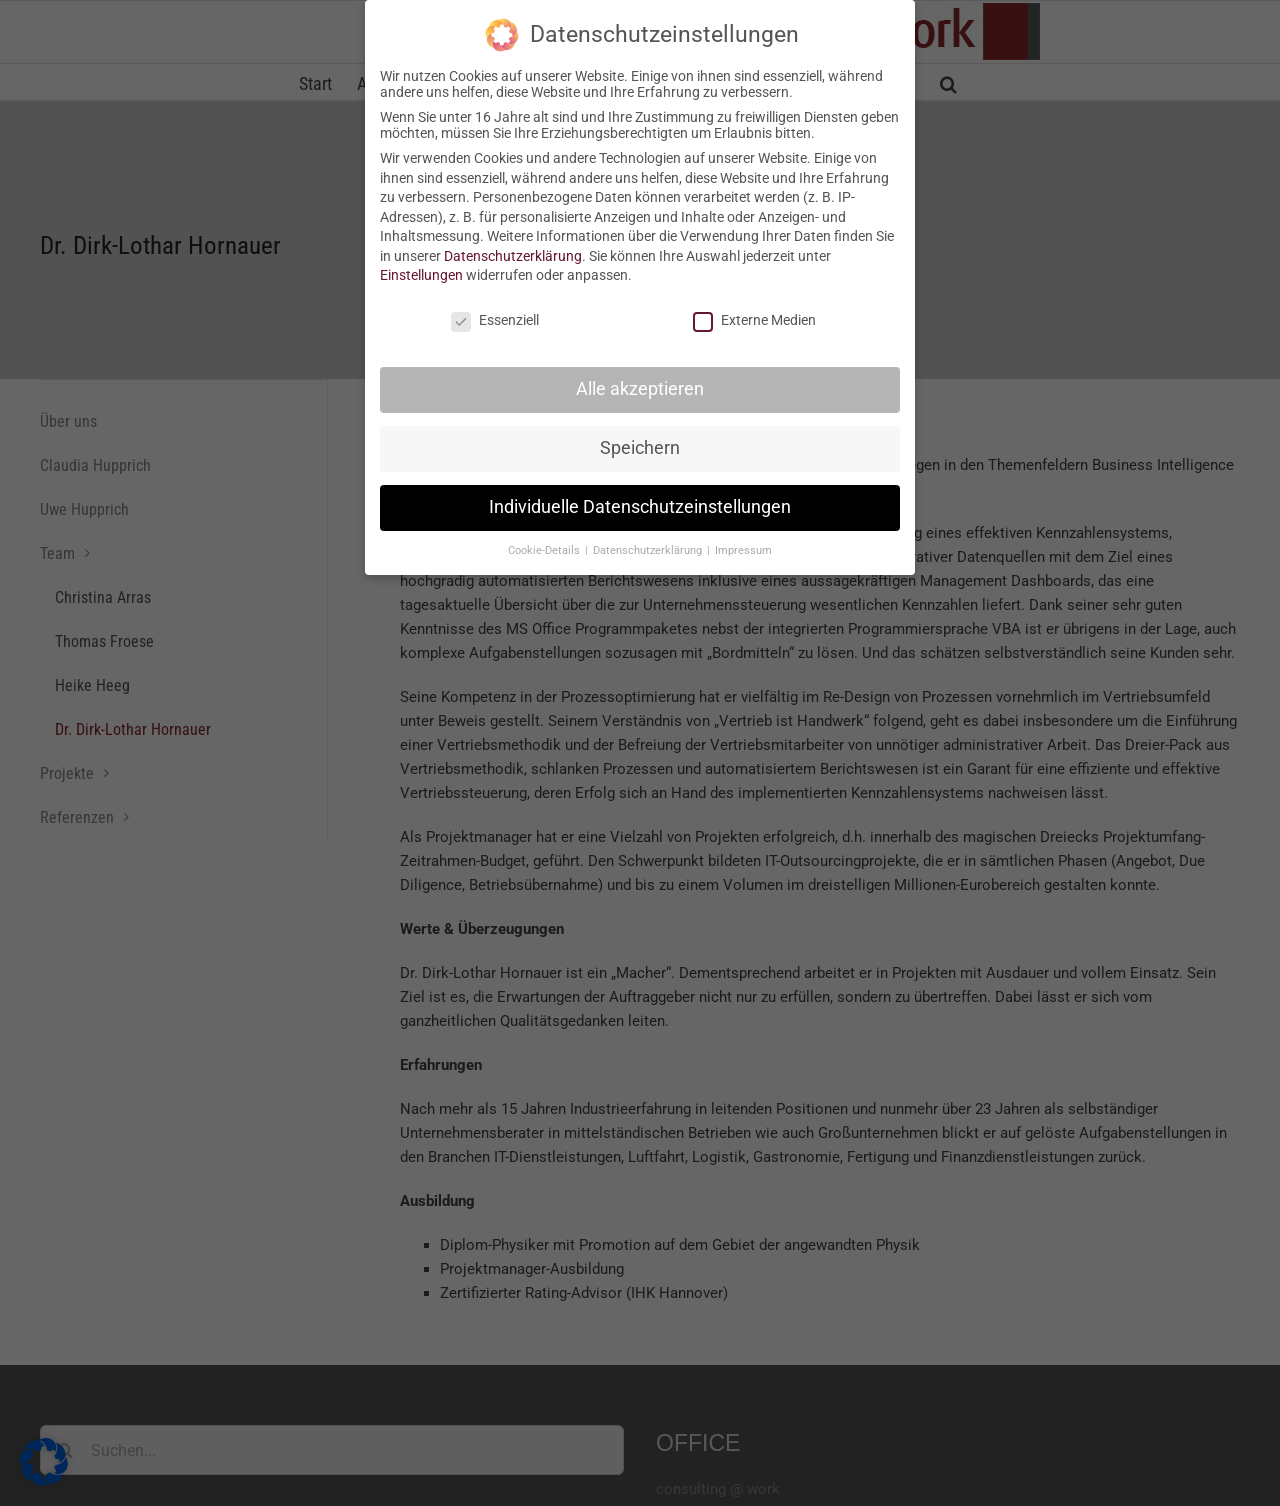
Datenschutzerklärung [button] (649, 550)
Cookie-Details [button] (545, 550)
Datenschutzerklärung (513, 256)
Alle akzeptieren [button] (640, 389)
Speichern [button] (640, 448)
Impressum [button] (743, 550)
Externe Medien (754, 320)
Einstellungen (421, 275)
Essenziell (495, 320)
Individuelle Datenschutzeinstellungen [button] (640, 507)
